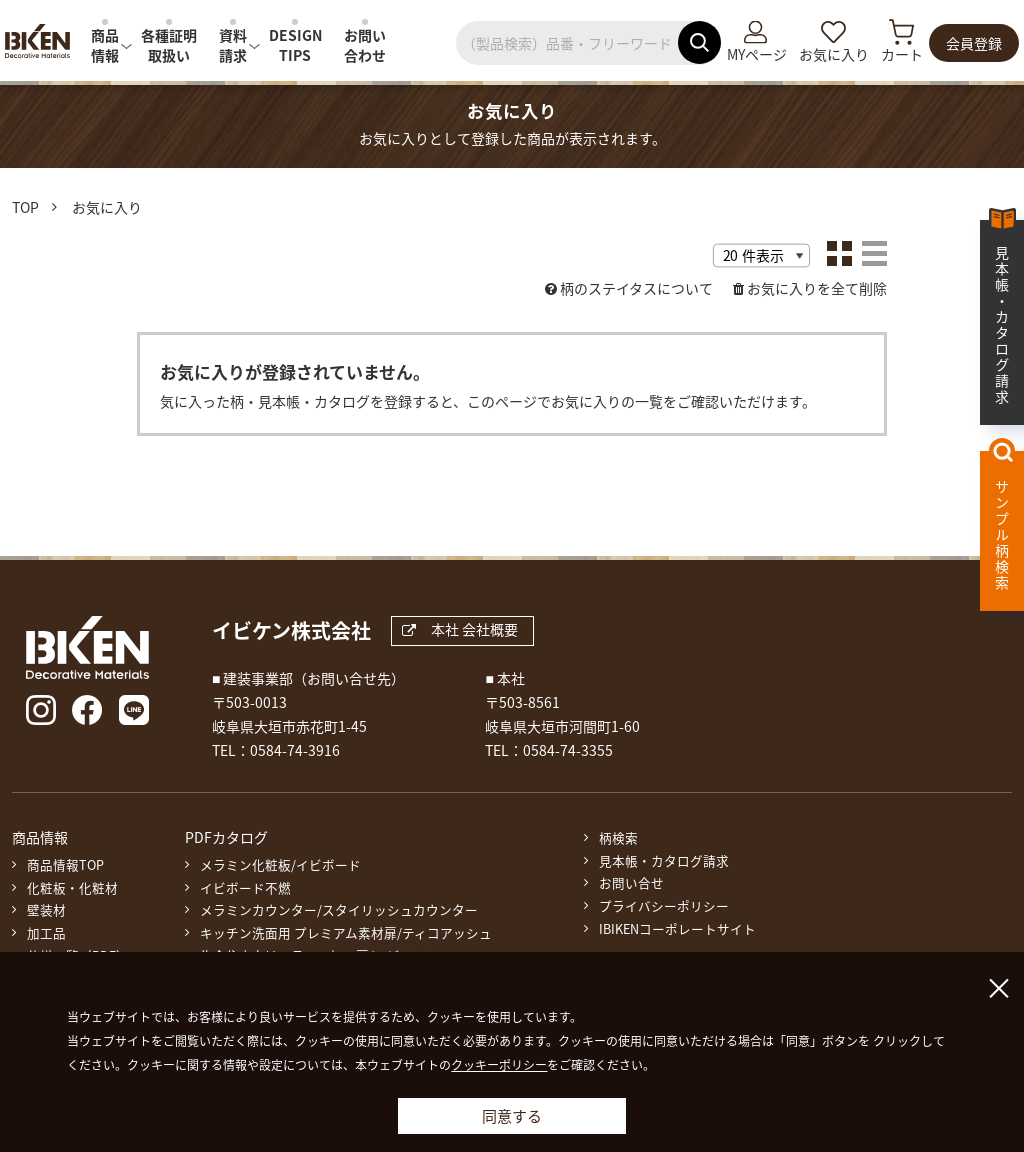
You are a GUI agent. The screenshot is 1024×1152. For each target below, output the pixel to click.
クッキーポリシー (499, 1065)
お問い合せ (631, 883)
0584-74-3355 (568, 750)
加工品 (46, 933)
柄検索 (618, 838)
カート (902, 54)
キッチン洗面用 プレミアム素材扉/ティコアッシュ (346, 933)
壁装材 (46, 910)
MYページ (757, 54)
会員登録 (974, 43)
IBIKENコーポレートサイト (677, 929)
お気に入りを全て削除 (817, 288)
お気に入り (834, 54)
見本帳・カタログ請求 (664, 861)
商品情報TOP (65, 865)
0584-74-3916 (295, 750)
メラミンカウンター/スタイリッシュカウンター (339, 910)
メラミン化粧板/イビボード (280, 865)
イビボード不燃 (245, 888)
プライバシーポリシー (664, 906)
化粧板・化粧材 (72, 888)
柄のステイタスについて (636, 288)
